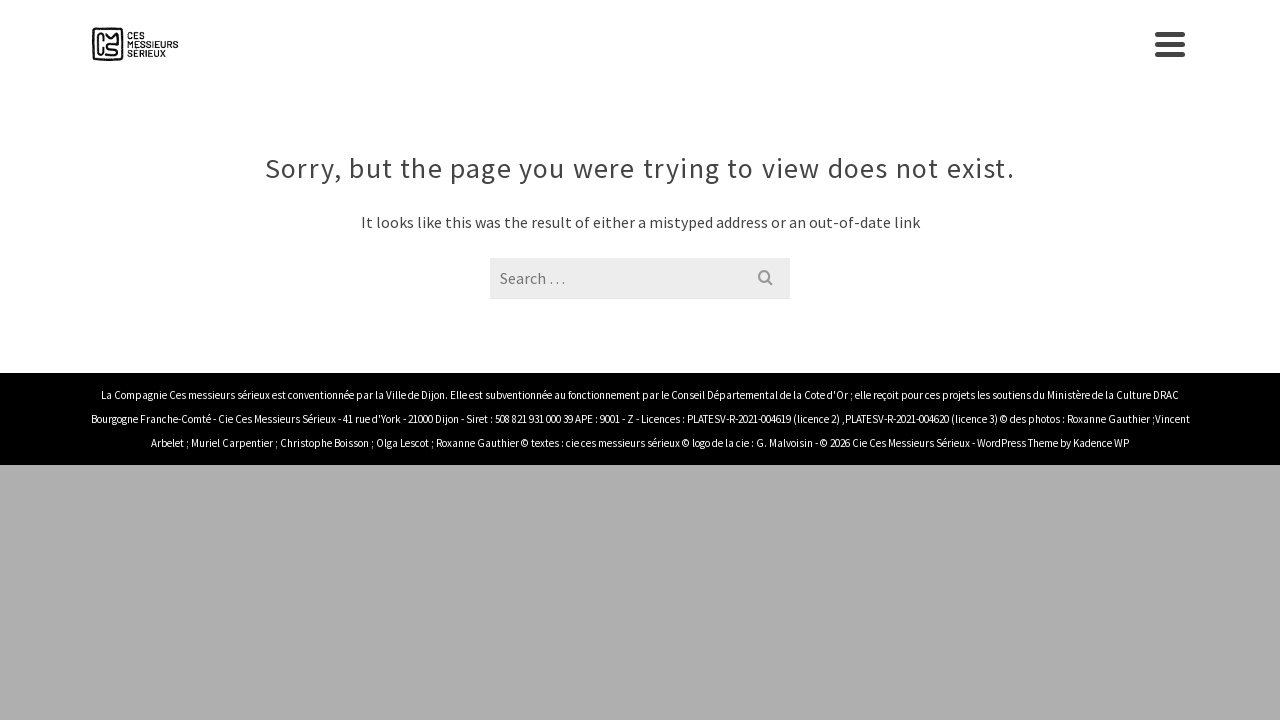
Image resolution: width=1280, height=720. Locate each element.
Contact (1107, 50)
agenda (862, 50)
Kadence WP (1101, 455)
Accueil (534, 50)
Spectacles (752, 50)
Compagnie (627, 50)
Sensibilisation (974, 50)
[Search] (1174, 50)
